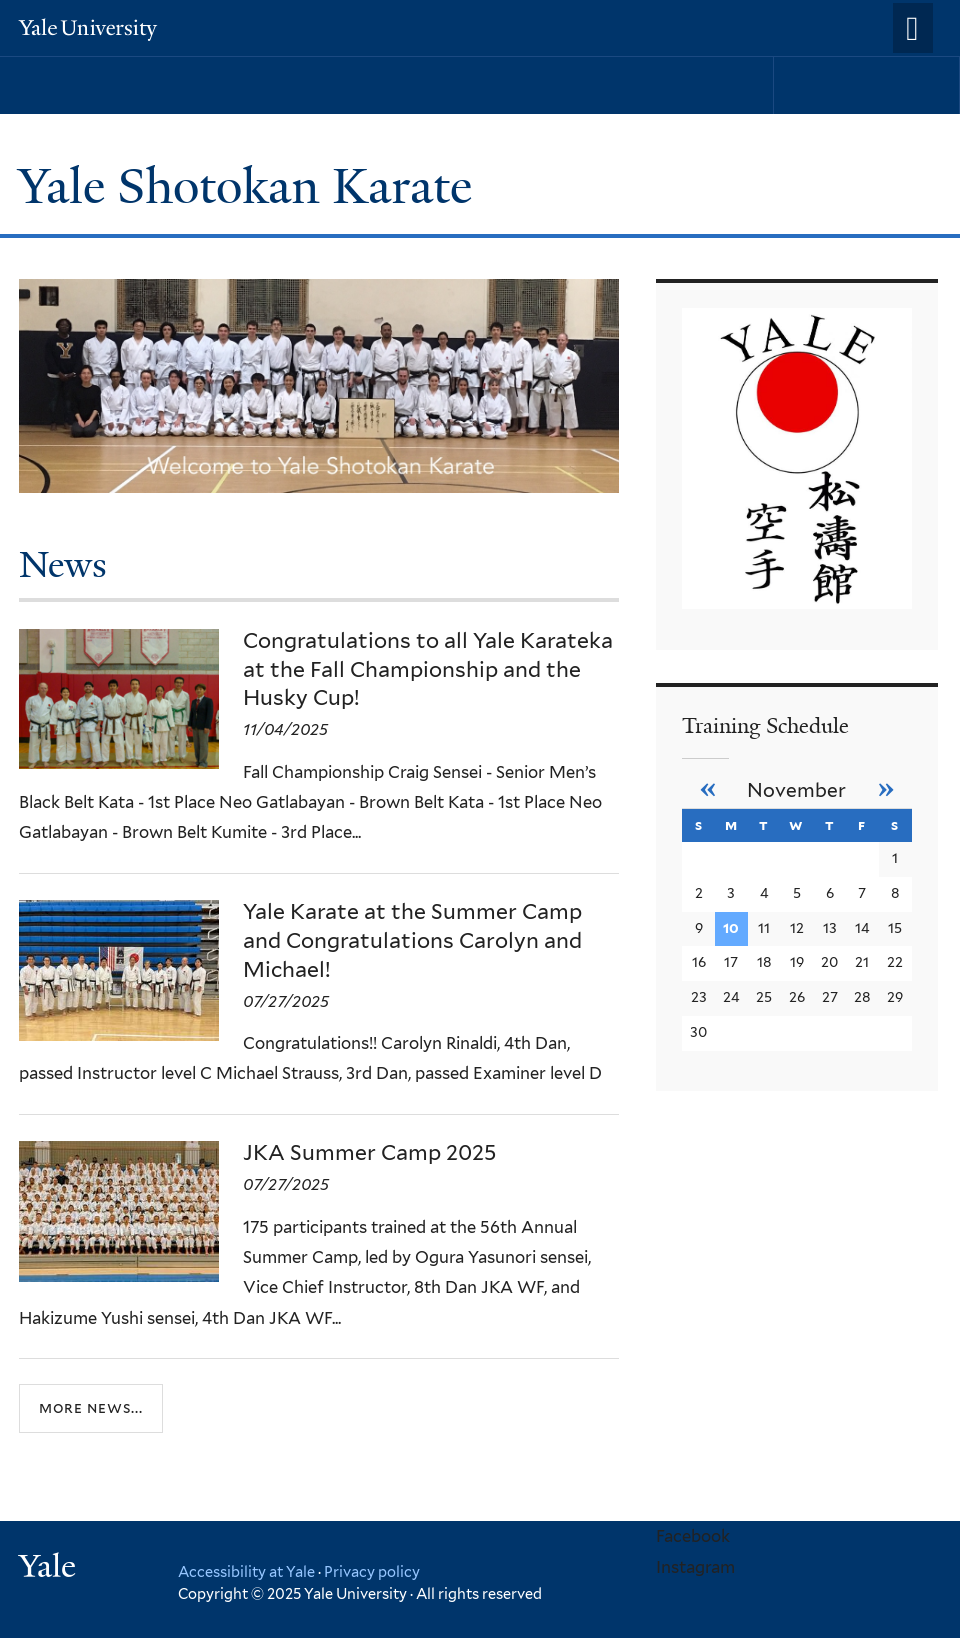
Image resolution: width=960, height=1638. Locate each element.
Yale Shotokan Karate (251, 186)
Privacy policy (372, 1571)
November (796, 790)
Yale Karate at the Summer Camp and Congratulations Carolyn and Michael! (412, 940)
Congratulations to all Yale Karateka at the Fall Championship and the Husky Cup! (428, 669)
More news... (91, 1407)
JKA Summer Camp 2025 (369, 1152)
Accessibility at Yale (246, 1571)
